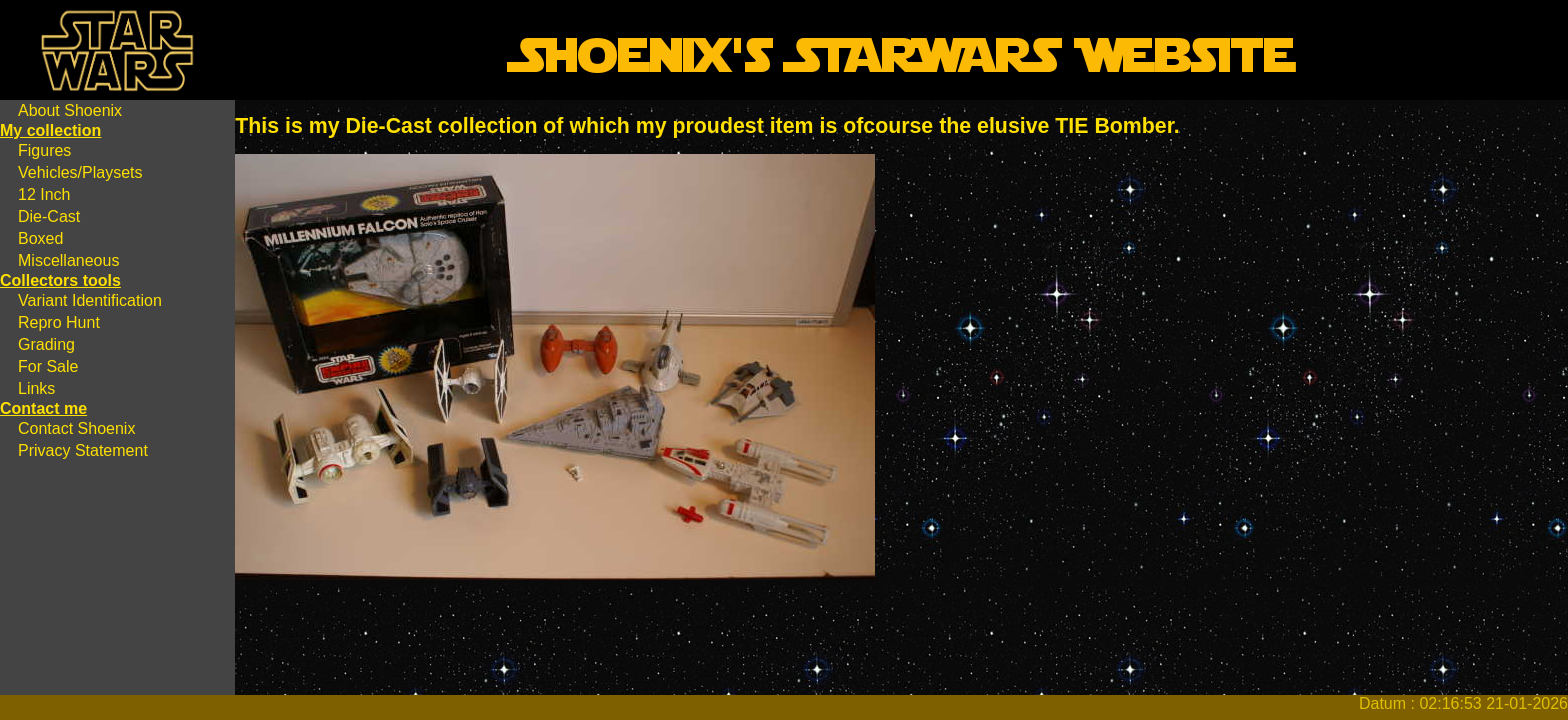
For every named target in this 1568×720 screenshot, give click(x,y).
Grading (46, 344)
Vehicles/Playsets (80, 172)
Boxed (40, 238)
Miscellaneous (68, 260)
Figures (44, 150)
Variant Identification (90, 300)
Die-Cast (49, 216)
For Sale (48, 366)
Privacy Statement (83, 450)
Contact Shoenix (76, 428)
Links (36, 388)
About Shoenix (70, 110)
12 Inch (44, 194)
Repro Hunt (59, 322)
